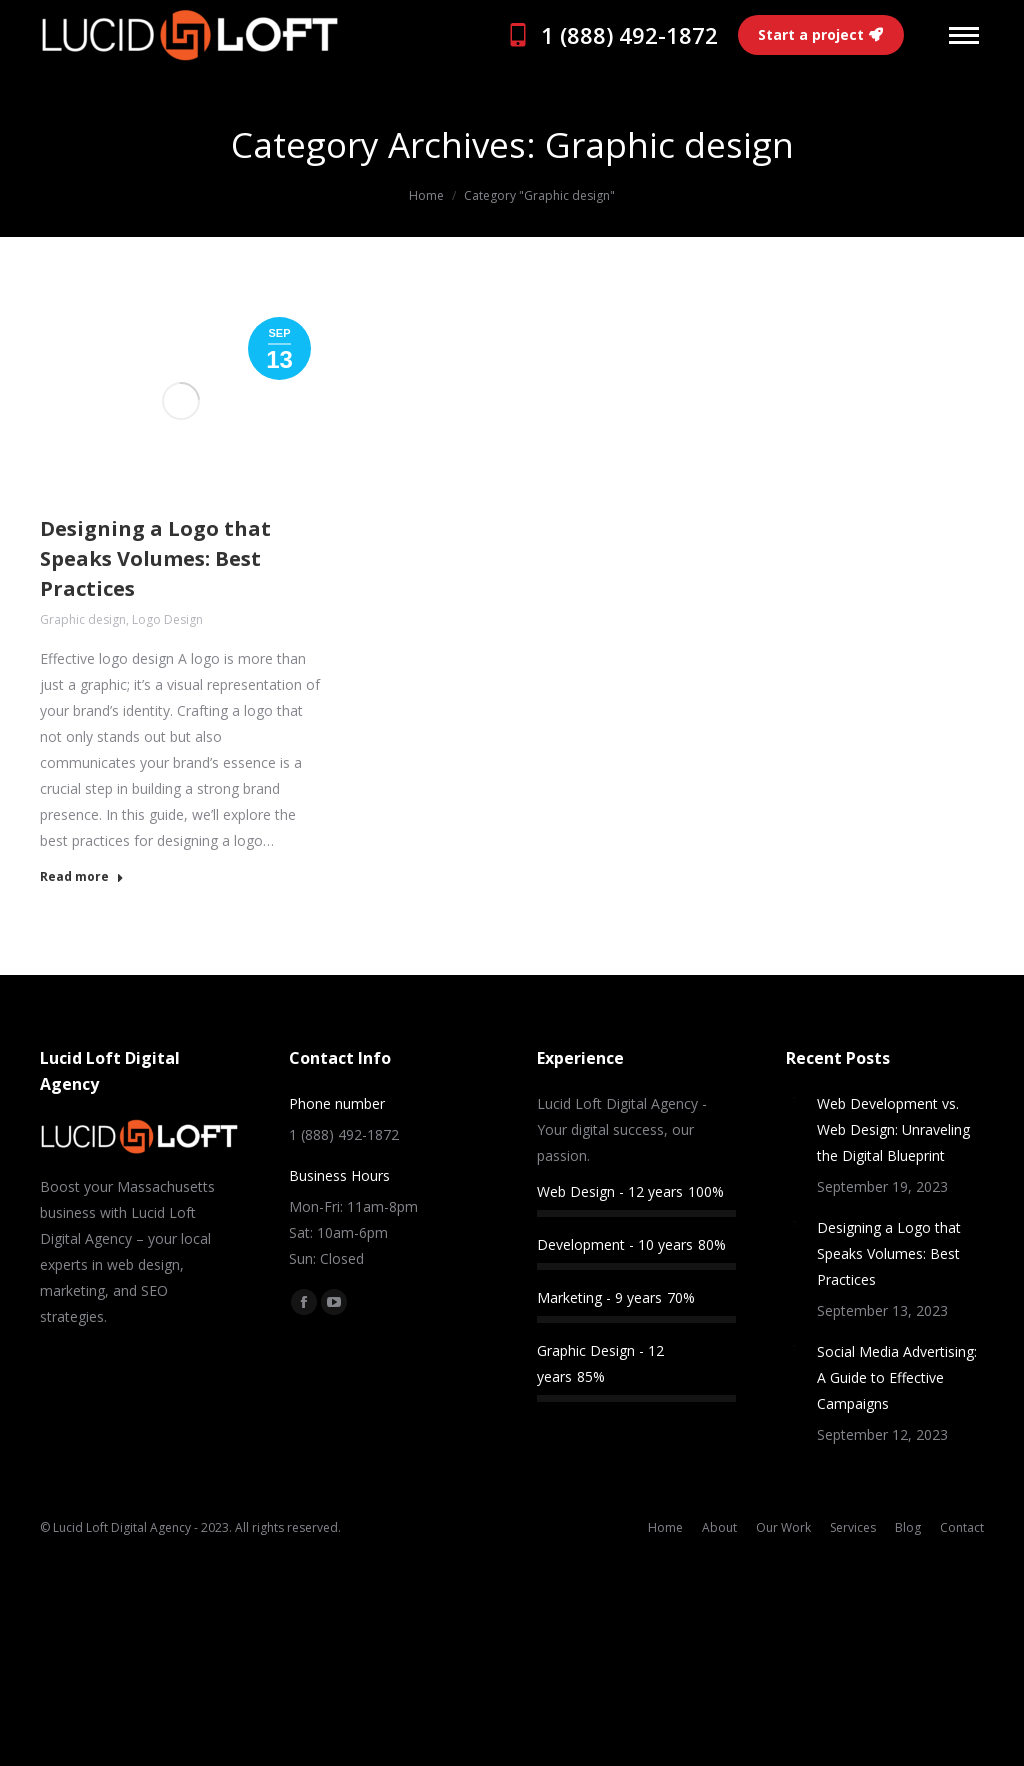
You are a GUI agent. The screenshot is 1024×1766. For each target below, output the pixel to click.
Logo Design (167, 619)
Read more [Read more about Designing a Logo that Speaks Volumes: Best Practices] (82, 877)
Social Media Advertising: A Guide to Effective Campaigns (897, 1377)
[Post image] (794, 1099)
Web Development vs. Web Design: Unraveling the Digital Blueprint (893, 1129)
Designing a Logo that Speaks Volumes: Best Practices (155, 558)
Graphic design (83, 619)
